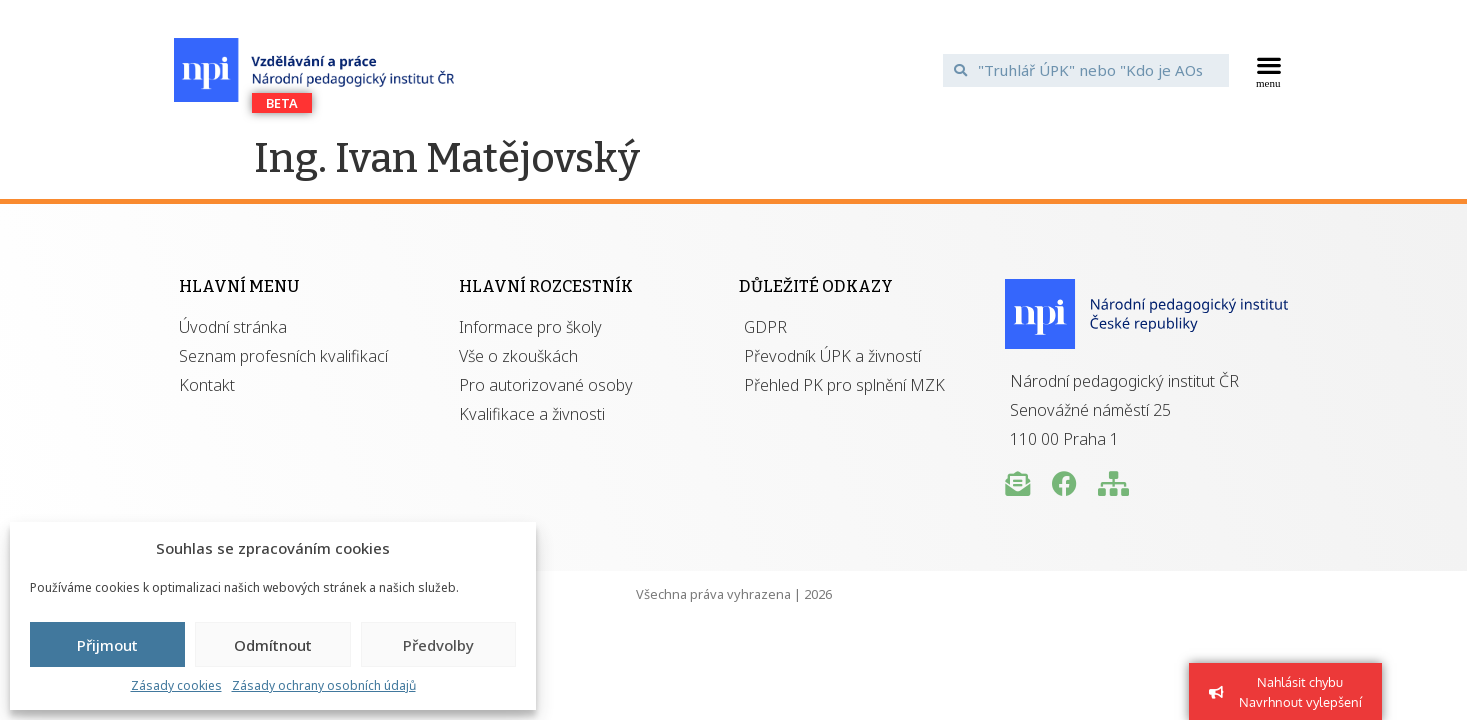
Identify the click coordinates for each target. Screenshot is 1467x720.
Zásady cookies (176, 685)
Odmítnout (273, 645)
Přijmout (107, 645)
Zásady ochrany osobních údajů (324, 685)
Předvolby (438, 645)
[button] (1268, 70)
